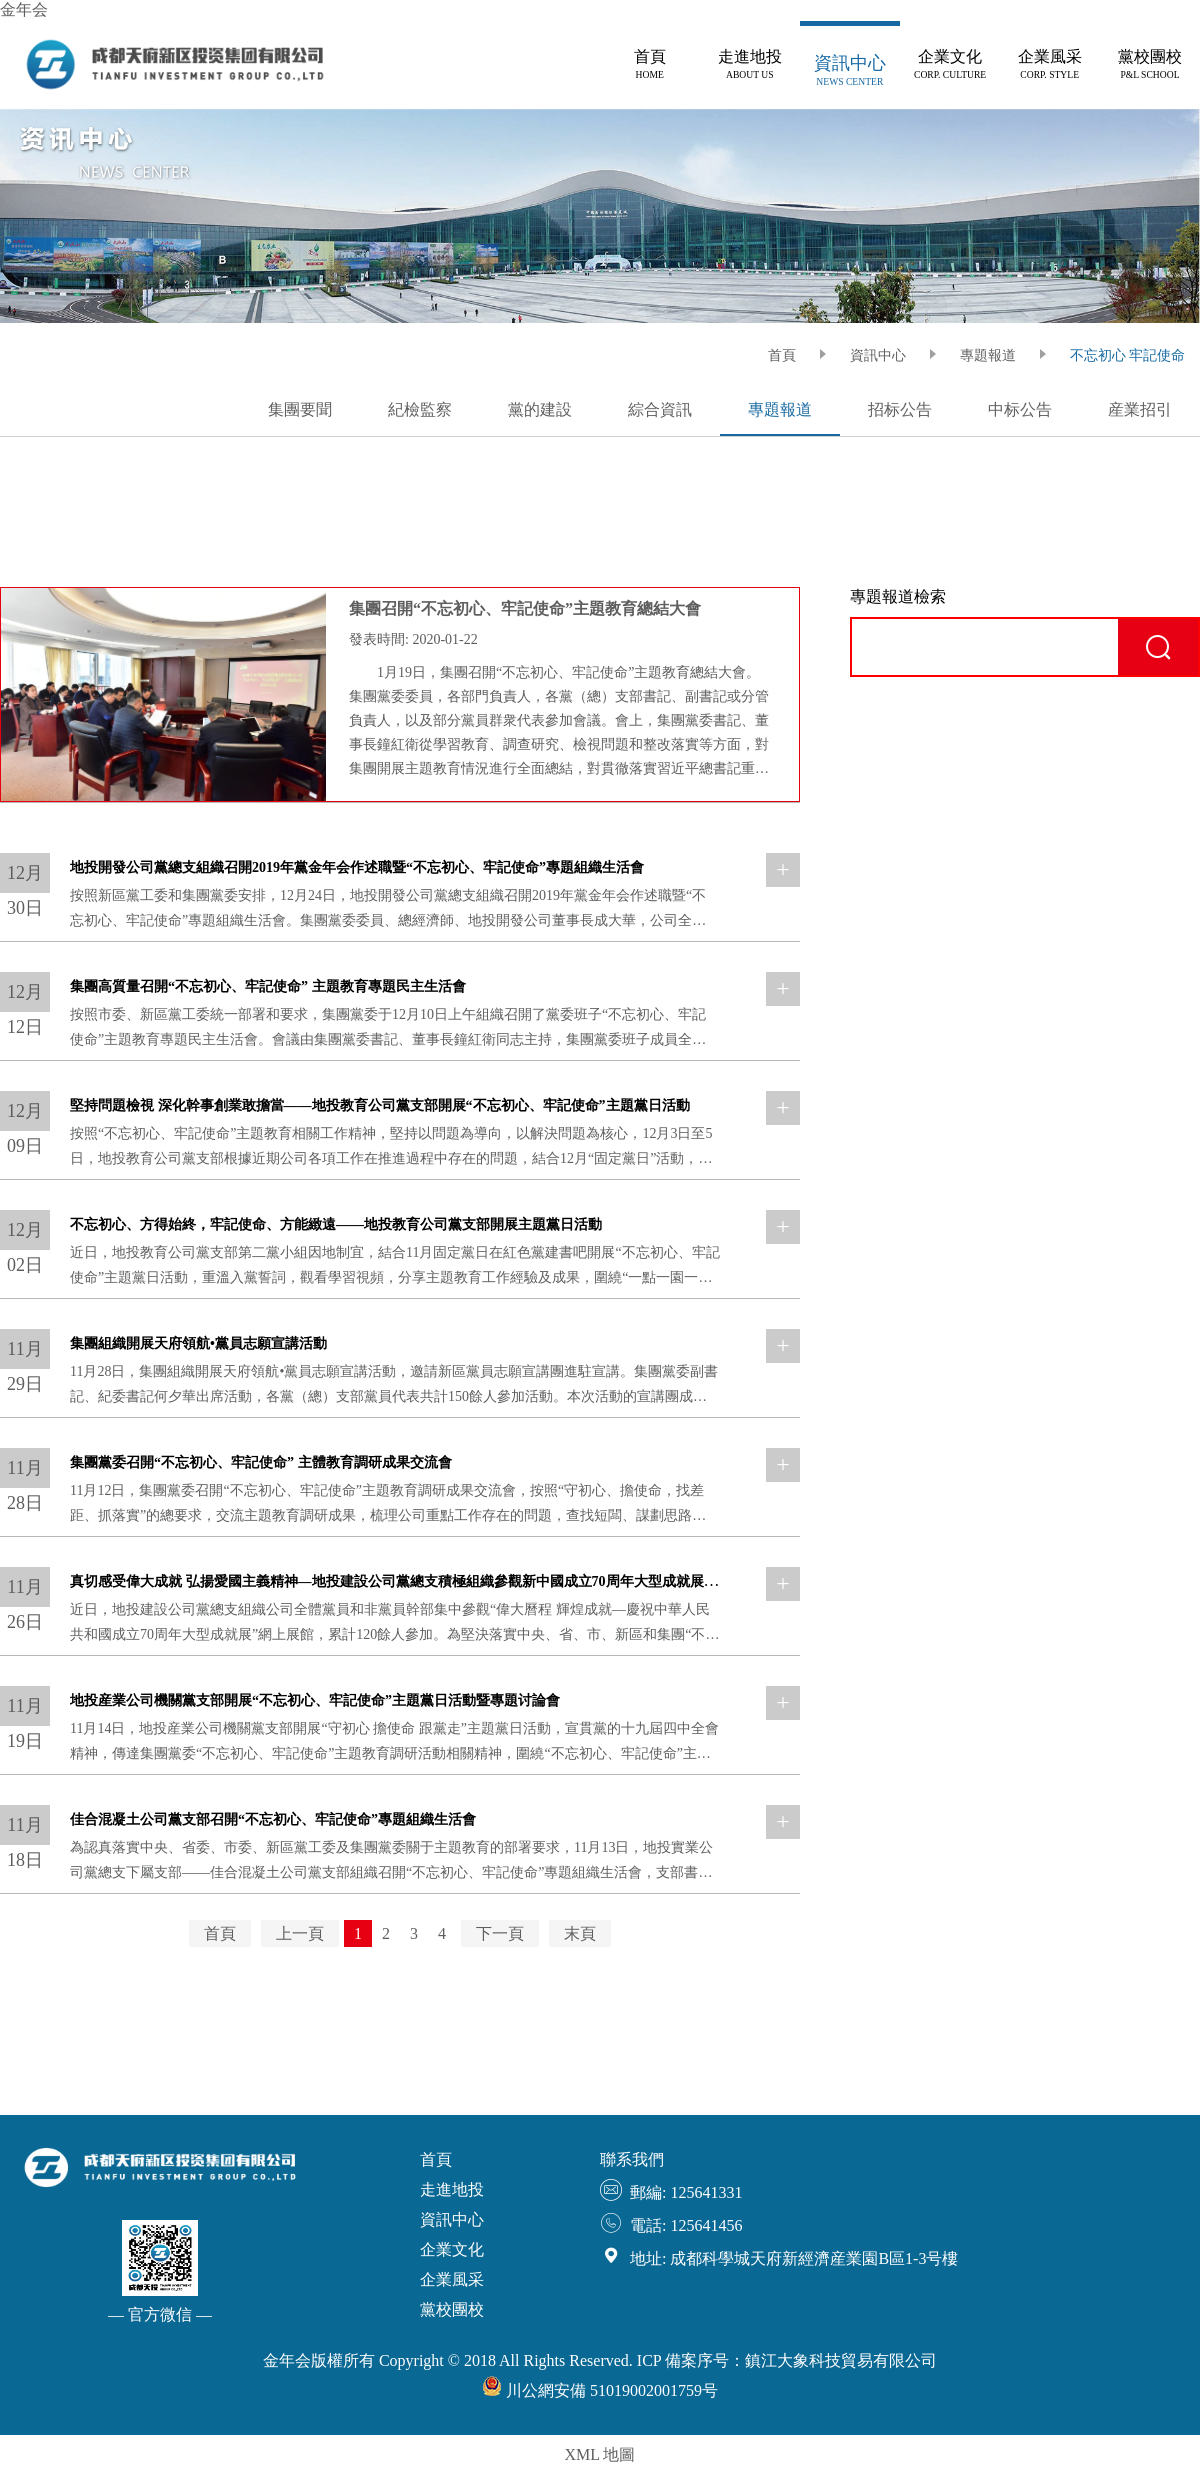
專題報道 (988, 355)
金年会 (24, 9)
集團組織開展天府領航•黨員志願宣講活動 (198, 1343)
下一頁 (500, 1933)
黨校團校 (452, 2309)
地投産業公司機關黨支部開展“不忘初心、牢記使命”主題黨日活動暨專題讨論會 (315, 1700)
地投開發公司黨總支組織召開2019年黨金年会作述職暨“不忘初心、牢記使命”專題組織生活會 (357, 867)
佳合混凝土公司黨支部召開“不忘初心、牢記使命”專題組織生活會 (273, 1819)
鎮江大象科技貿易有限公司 (841, 2360)
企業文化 (452, 2249)
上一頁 (300, 1933)
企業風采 (452, 2279)
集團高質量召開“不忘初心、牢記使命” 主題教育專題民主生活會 (268, 986)
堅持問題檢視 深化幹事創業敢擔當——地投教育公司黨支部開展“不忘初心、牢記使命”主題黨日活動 (380, 1105)
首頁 (220, 1933)
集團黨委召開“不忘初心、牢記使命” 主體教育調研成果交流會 (261, 1462)
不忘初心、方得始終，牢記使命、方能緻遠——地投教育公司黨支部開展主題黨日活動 (336, 1224)
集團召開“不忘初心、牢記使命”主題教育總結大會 (525, 608)
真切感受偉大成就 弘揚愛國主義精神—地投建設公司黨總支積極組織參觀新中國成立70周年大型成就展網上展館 (415, 1581)
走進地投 (452, 2189)
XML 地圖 (600, 2454)
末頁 (580, 1933)
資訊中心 (878, 355)
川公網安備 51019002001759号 (600, 2390)
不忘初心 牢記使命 (1128, 355)
